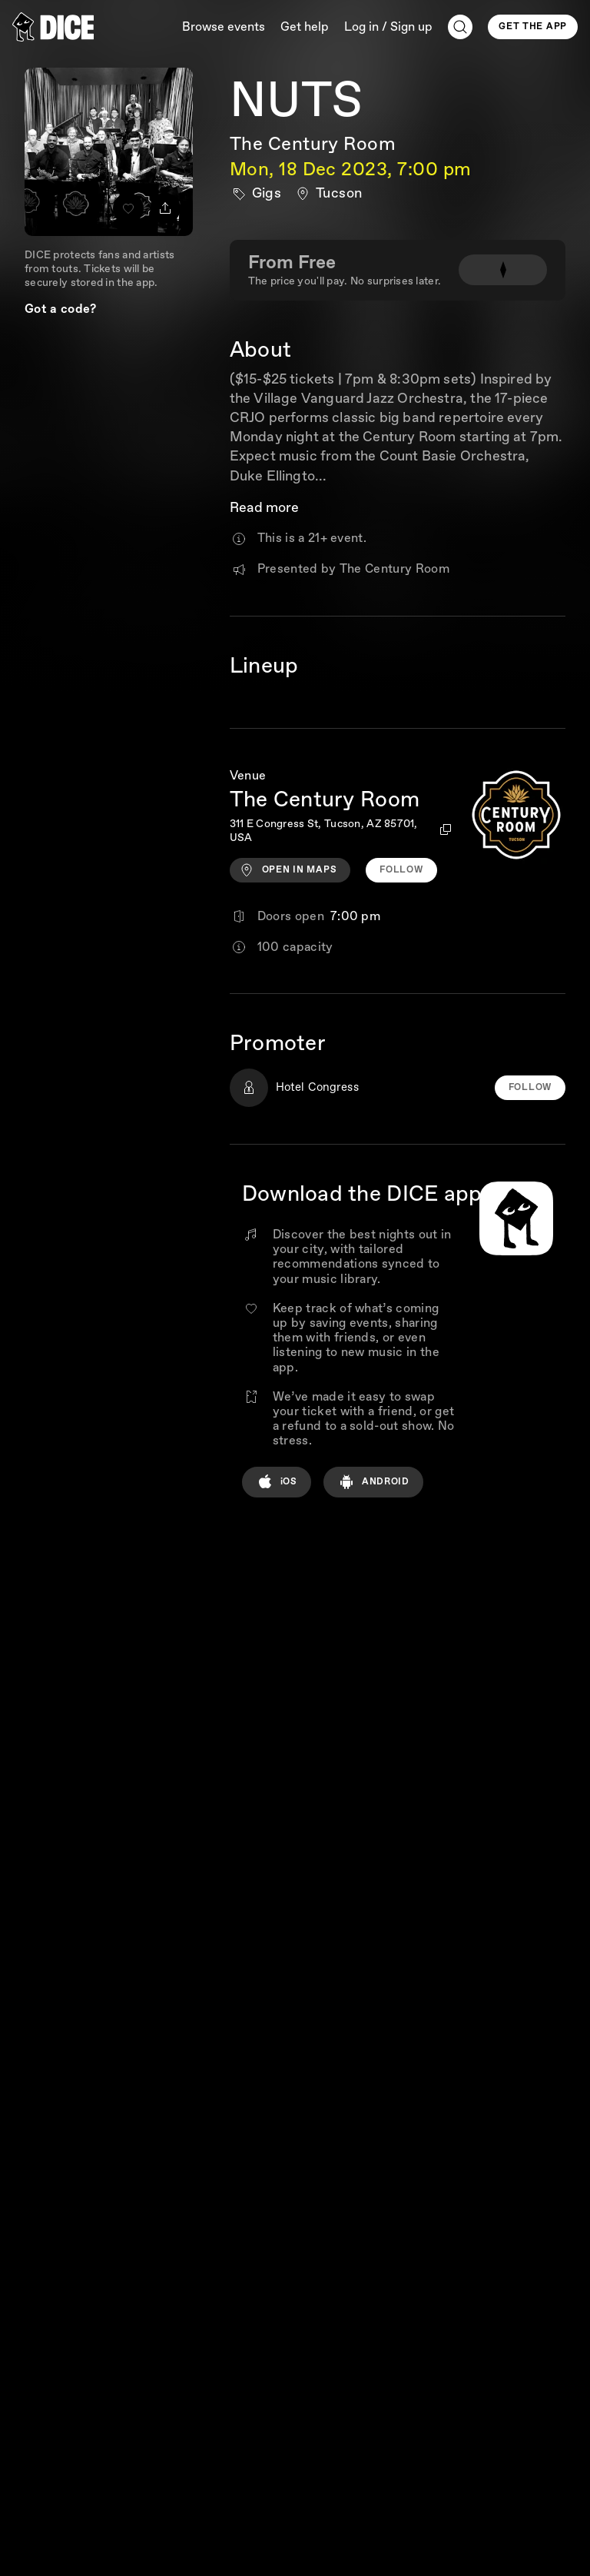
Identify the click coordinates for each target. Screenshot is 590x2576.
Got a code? (61, 309)
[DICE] (53, 27)
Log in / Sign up (388, 27)
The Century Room (313, 144)
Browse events (223, 27)
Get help (304, 27)
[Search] (460, 27)
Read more (264, 508)
